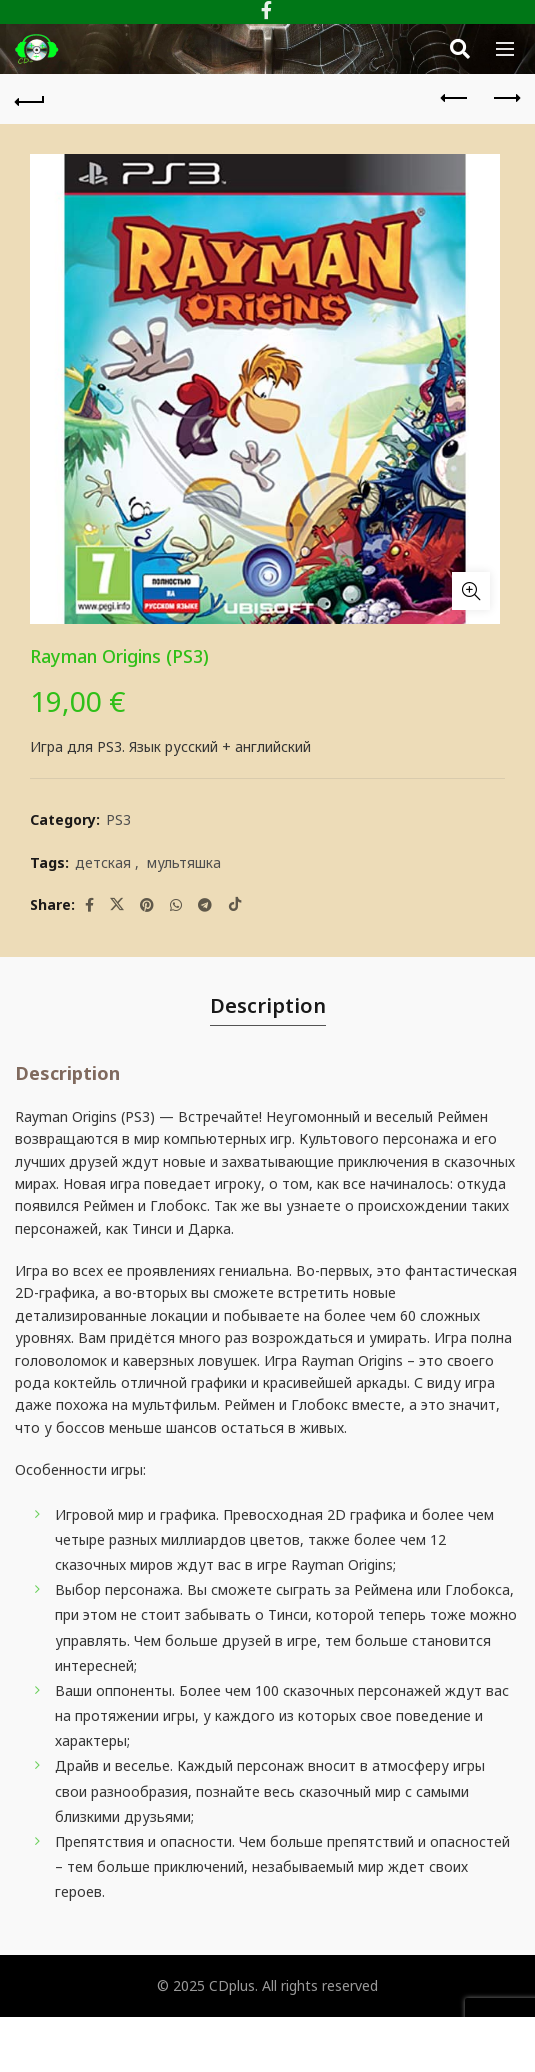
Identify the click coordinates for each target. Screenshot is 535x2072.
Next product (505, 98)
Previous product (455, 98)
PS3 (118, 819)
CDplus (232, 1985)
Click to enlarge (471, 591)
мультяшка (184, 862)
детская (103, 862)
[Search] (460, 49)
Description (268, 1005)
